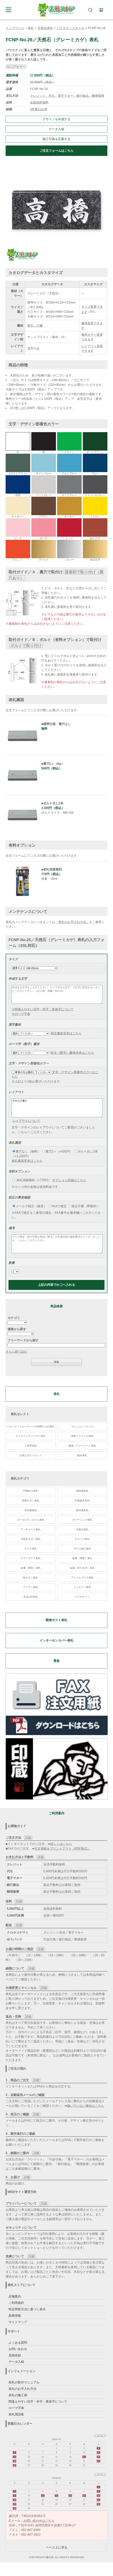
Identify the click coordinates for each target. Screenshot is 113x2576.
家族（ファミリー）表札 (82, 1456)
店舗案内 (15, 2307)
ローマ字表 (16, 2418)
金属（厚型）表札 (31, 1578)
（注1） (91, 311)
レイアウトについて (26, 1127)
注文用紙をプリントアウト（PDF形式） (62, 1859)
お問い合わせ (18, 2359)
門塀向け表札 (30, 1501)
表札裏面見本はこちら (27, 1167)
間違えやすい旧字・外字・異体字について (38, 2412)
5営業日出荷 (38, 109)
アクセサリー (82, 1607)
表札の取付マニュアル (24, 2392)
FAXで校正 (58, 1213)
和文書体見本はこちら (66, 1036)
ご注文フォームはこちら (56, 150)
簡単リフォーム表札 (82, 1446)
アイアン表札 (30, 1597)
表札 (31, 28)
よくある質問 (18, 2353)
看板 (56, 1671)
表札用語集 (16, 2424)
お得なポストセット (30, 1465)
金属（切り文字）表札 (82, 1578)
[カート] (101, 10)
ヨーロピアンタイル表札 (31, 1530)
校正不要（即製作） (83, 1213)
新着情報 (15, 2326)
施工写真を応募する (56, 139)
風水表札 (82, 1465)
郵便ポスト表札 (56, 1630)
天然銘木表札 (82, 1511)
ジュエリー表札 (82, 1597)
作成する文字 (18, 978)
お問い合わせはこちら (38, 2531)
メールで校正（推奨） (30, 1213)
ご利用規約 (16, 2313)
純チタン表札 (30, 1588)
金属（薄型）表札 (82, 1568)
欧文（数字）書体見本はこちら (72, 1056)
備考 (12, 1235)
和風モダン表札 (30, 1511)
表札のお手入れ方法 (22, 2399)
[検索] (90, 10)
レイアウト (16, 1095)
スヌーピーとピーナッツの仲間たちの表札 (31, 1437)
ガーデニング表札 (82, 1530)
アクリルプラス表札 (82, 1588)
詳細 (28, 1848)
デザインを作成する (56, 119)
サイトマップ (18, 2332)
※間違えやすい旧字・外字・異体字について (43, 1012)
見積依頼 (15, 2365)
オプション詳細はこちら (69, 1187)
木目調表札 (30, 1520)
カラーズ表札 (82, 1549)
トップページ (15, 28)
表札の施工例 (18, 2405)
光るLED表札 (30, 1607)
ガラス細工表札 (82, 1559)
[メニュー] (8, 10)
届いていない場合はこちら (85, 2116)
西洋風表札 (82, 1520)
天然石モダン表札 (31, 1549)
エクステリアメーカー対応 (30, 1446)
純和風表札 (82, 1501)
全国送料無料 (39, 102)
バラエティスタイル (70, 28)
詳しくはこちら (61, 1854)
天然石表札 (45, 28)
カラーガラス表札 (31, 1568)
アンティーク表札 (31, 1540)
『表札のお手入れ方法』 (72, 922)
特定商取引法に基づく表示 (27, 2319)
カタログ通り (57, 1113)
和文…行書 (35, 325)
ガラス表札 (30, 1559)
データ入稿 (56, 129)
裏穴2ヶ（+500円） (57, 1158)
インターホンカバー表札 (56, 1651)
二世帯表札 (30, 1456)
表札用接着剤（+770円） (31, 1187)
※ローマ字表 (21, 1017)
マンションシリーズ (82, 1437)
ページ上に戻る (56, 2558)
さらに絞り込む (16, 1362)
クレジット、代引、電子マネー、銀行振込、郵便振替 (67, 95)
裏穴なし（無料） (26, 1158)
